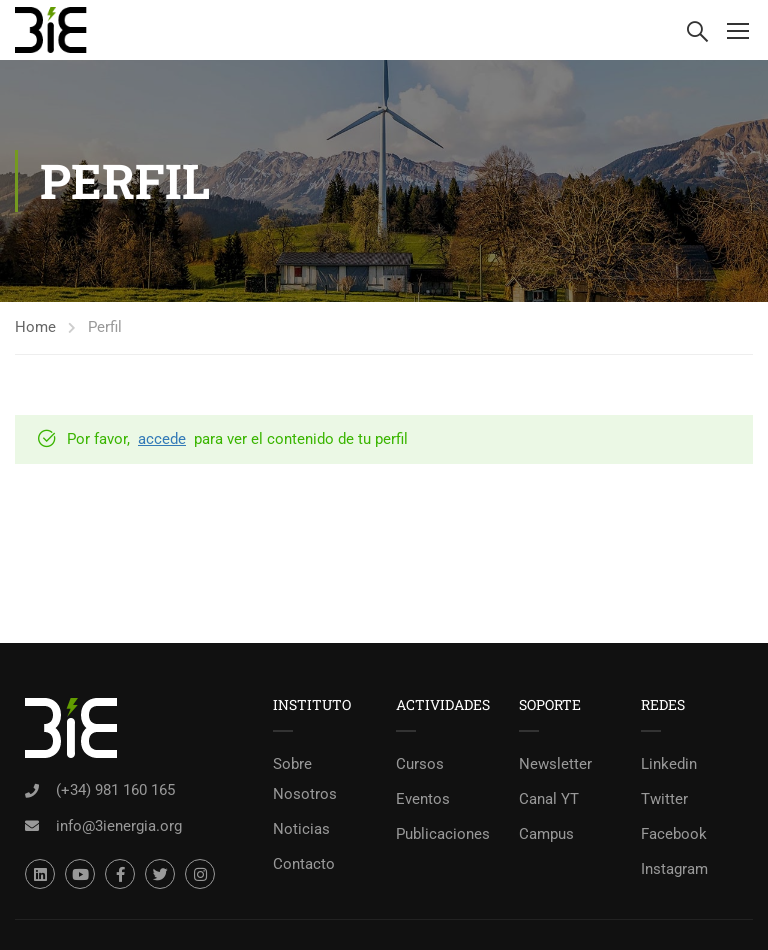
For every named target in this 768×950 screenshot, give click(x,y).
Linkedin (669, 764)
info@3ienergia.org (119, 826)
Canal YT (549, 799)
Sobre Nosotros (305, 779)
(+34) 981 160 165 (115, 790)
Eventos (423, 799)
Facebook (674, 834)
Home (35, 327)
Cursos (420, 764)
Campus (546, 834)
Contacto (304, 864)
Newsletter (555, 764)
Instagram (674, 869)
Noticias (301, 829)
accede (162, 439)
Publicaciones (443, 834)
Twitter (664, 799)
